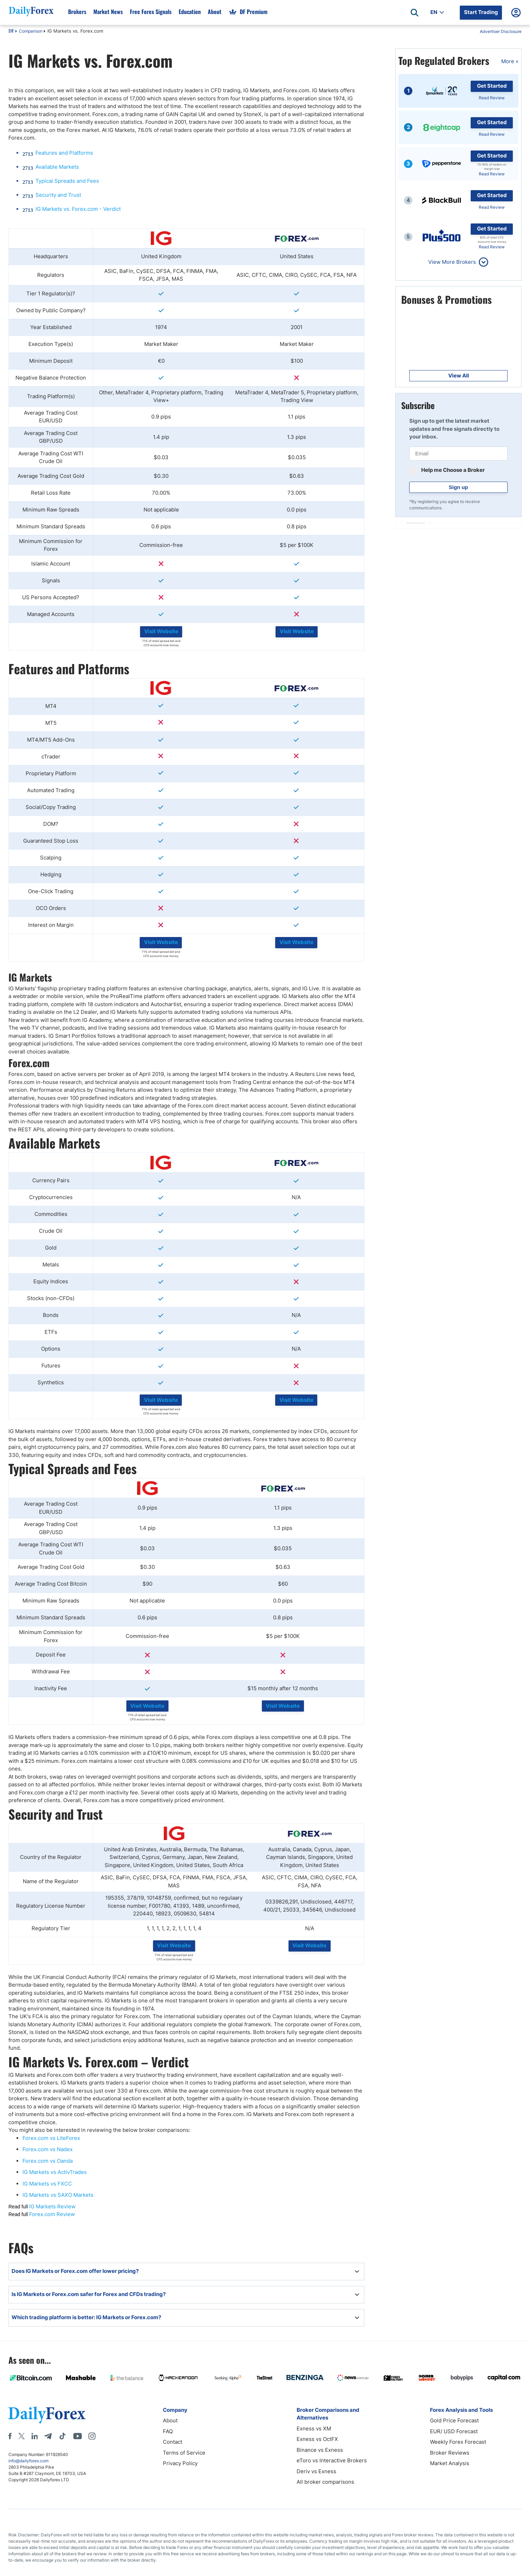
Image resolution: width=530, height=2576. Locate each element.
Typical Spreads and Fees (67, 181)
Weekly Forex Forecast (458, 2441)
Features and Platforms (64, 152)
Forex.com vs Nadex (47, 2149)
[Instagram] (91, 2436)
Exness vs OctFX (317, 2439)
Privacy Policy (180, 2463)
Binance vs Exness (320, 2450)
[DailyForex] (47, 2414)
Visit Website (161, 631)
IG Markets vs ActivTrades (54, 2172)
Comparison (30, 31)
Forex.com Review (52, 2214)
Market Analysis (449, 2463)
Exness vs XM (314, 2428)
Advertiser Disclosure (501, 31)
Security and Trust (58, 195)
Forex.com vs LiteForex (51, 2138)
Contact (172, 2441)
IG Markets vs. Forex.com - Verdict (78, 209)
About (170, 2420)
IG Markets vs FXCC (47, 2183)
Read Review (492, 97)
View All (458, 375)
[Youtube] (77, 2436)
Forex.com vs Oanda (47, 2160)
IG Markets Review (52, 2206)
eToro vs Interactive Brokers (332, 2460)
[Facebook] (10, 2436)
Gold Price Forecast (454, 2420)
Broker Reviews (449, 2452)
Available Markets (57, 166)
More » (509, 61)
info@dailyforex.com (28, 2460)
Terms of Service (184, 2452)
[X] (21, 2436)
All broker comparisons (325, 2481)
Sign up (458, 487)
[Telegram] (48, 2436)
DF (11, 31)
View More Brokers (452, 262)
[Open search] (414, 12)
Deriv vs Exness (316, 2471)
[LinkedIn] (34, 2436)
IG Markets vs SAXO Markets (57, 2195)
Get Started (492, 85)
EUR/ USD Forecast (454, 2431)
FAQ (168, 2431)
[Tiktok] (62, 2436)
